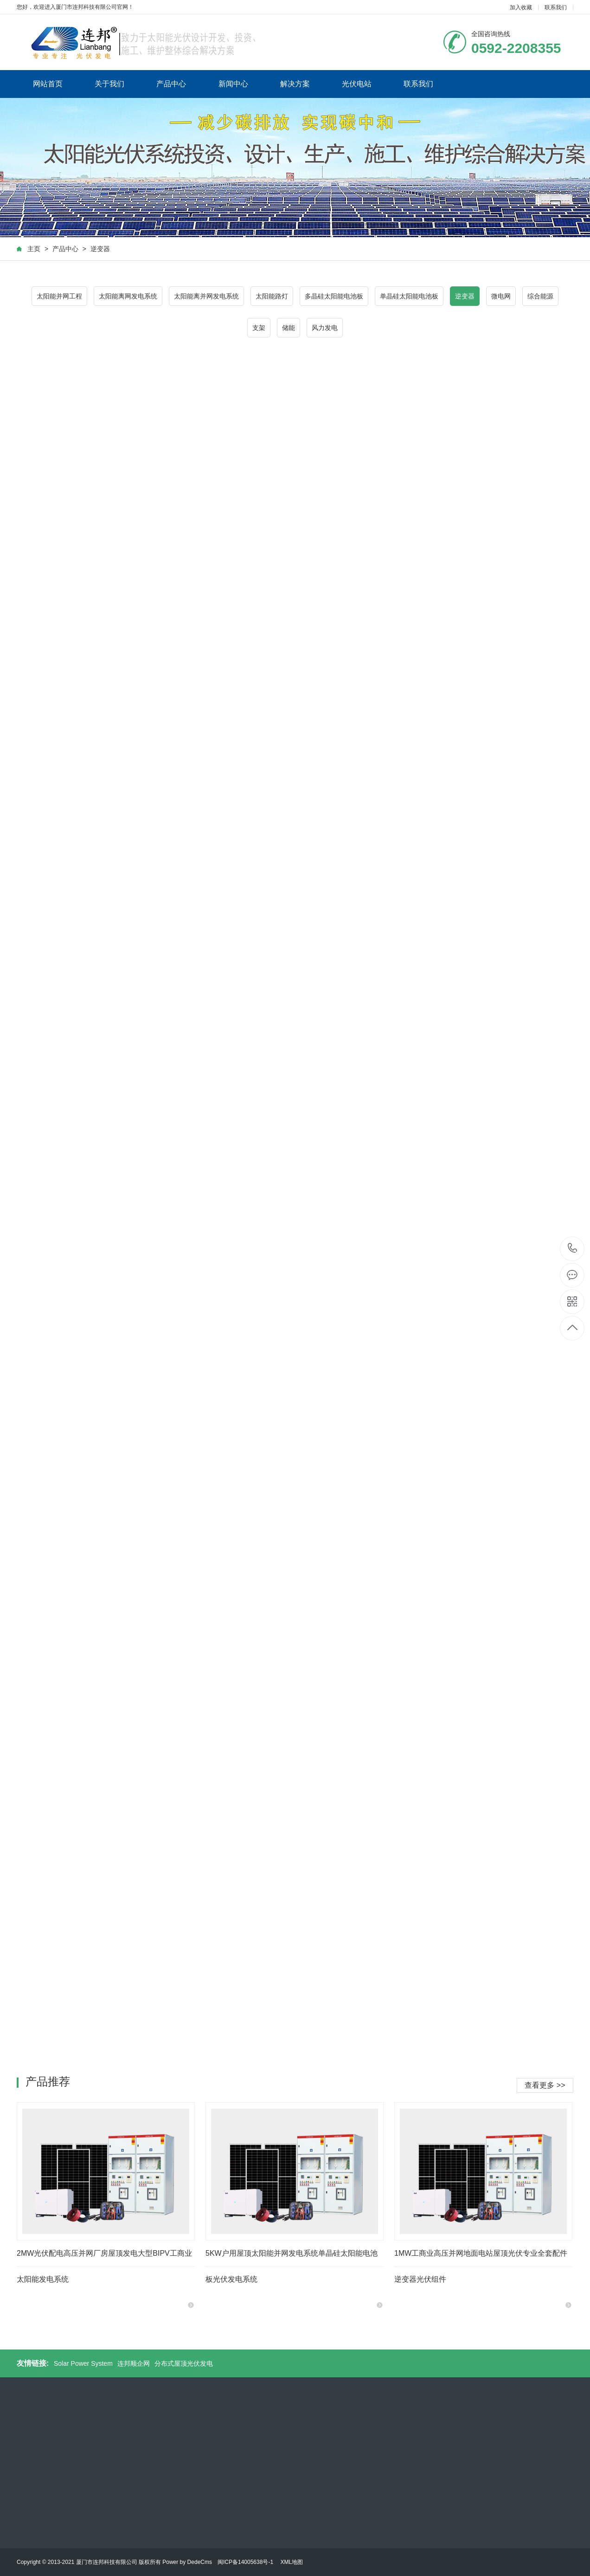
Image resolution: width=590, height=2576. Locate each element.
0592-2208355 (572, 1248)
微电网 (501, 296)
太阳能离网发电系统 (128, 296)
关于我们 (109, 84)
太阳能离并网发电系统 (206, 296)
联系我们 (556, 7)
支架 (258, 327)
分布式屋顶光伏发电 (183, 2363)
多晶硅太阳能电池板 (334, 296)
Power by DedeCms (187, 2562)
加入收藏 (521, 7)
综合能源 (540, 296)
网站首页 (48, 84)
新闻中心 (233, 84)
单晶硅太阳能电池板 (409, 296)
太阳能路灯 (272, 296)
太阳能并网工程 (59, 296)
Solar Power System (83, 2363)
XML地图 (291, 2562)
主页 (33, 248)
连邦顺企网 (133, 2363)
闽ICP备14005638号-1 (245, 2562)
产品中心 (171, 84)
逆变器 (100, 248)
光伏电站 (357, 84)
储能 (288, 327)
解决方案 (295, 84)
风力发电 (325, 327)
